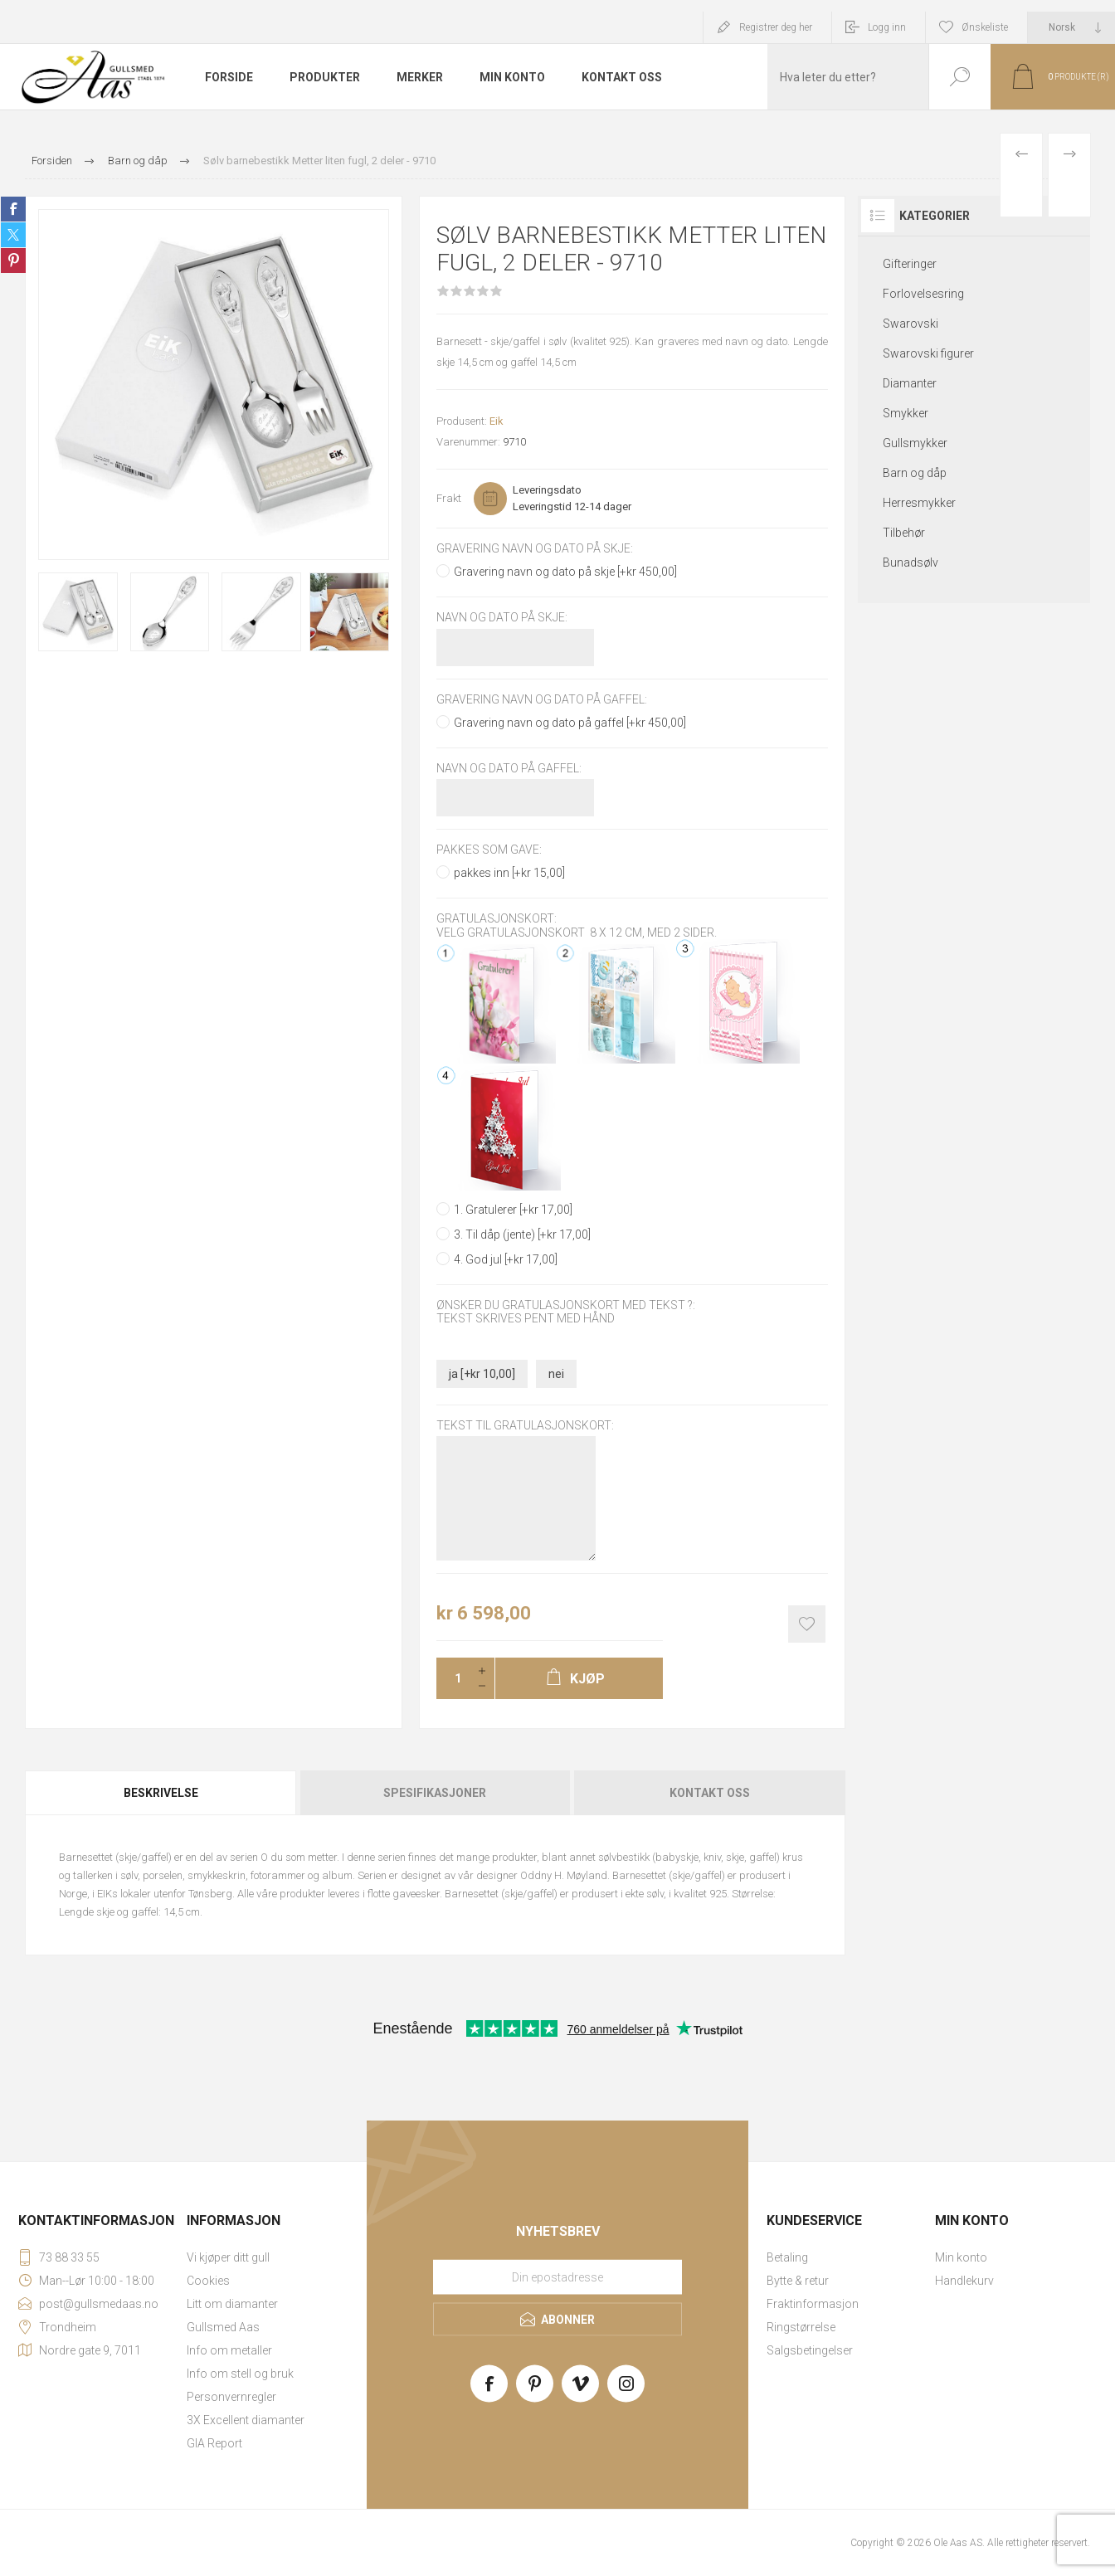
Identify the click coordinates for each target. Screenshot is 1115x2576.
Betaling (787, 2257)
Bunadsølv (910, 562)
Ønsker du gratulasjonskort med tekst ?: (565, 1305)
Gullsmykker (915, 443)
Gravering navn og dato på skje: (534, 548)
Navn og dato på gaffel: (509, 768)
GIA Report (214, 2443)
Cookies (208, 2280)
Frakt (448, 498)
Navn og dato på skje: (501, 618)
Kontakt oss (709, 1792)
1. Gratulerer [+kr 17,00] (513, 1209)
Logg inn (887, 27)
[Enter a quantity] (453, 1678)
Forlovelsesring (923, 293)
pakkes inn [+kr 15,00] (509, 872)
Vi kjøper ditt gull (228, 2257)
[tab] (162, 1792)
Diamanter (910, 383)
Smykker (905, 413)
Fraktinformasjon (813, 2304)
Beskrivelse (161, 1792)
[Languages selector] (1071, 27)
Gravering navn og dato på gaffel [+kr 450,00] (570, 722)
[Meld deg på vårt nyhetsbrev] (557, 2277)
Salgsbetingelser (810, 2350)
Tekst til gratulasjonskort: (525, 1425)
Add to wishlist (806, 1624)
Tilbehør (904, 532)
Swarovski (910, 323)
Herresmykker (919, 502)
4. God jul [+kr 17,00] (506, 1259)
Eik (496, 421)
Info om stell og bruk (240, 2373)
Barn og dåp (915, 473)
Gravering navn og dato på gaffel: (541, 699)
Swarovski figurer (928, 353)
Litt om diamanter (232, 2304)
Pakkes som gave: (489, 849)
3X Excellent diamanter (245, 2420)
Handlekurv (964, 2280)
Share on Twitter (13, 234)
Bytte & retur (798, 2280)
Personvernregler (231, 2396)
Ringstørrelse (801, 2327)
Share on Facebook (13, 209)
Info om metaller (229, 2350)
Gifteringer (910, 263)
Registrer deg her (775, 27)
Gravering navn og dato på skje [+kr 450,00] (565, 571)
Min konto (961, 2257)
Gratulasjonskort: (496, 919)
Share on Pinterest (13, 260)
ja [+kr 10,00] (482, 1374)
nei (556, 1374)
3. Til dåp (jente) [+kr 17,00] (522, 1234)
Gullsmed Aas (223, 2327)
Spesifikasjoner (434, 1792)
